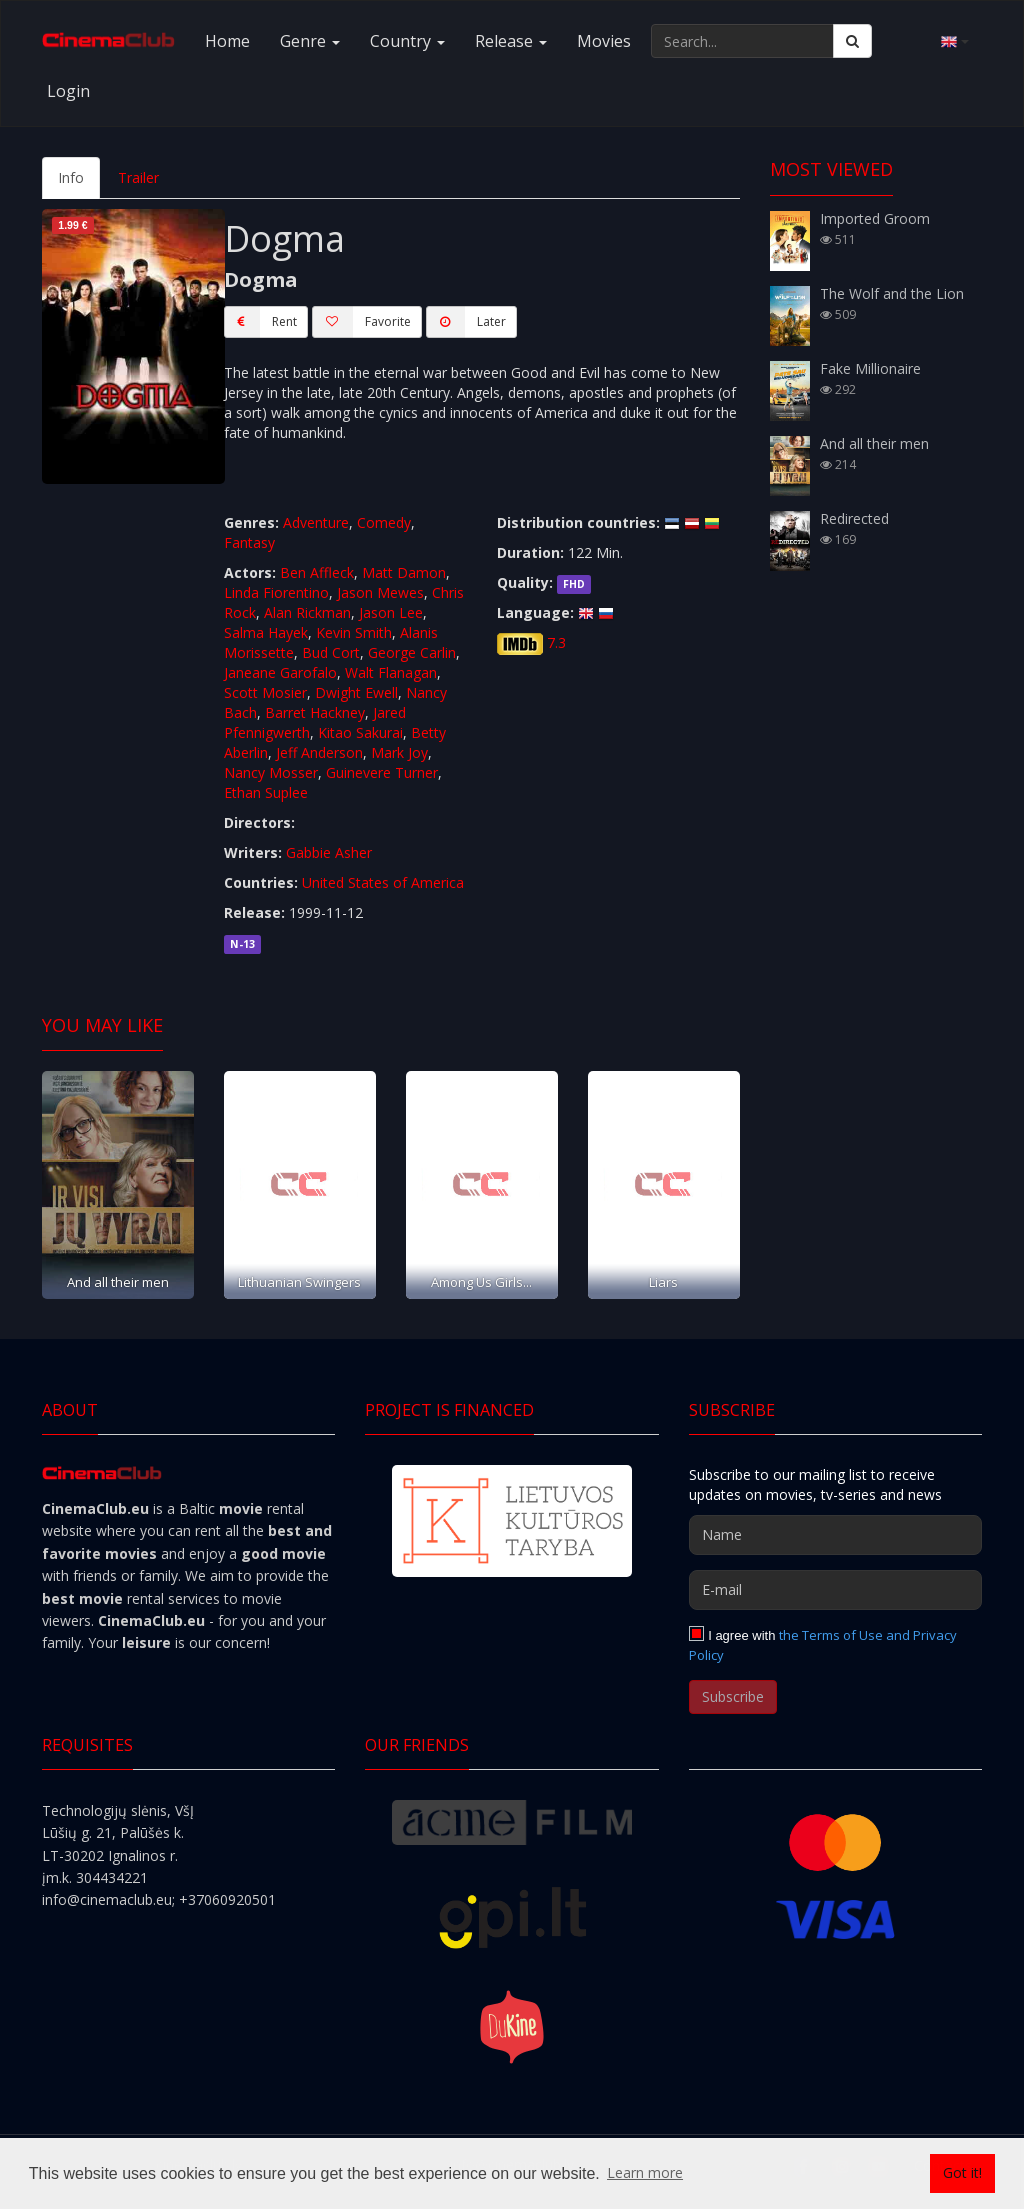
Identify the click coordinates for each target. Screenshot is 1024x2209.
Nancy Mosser (271, 772)
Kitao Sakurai (360, 732)
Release (511, 41)
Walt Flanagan (391, 672)
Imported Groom (875, 218)
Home (227, 41)
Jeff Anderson (319, 752)
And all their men (118, 1282)
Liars (663, 1282)
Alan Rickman (307, 612)
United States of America (383, 882)
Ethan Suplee (266, 792)
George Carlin (412, 652)
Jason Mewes (380, 592)
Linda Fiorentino (276, 592)
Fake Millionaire (870, 368)
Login (68, 91)
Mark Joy (399, 752)
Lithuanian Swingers (299, 1282)
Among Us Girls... (481, 1282)
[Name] (835, 1535)
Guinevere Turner (382, 772)
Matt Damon (404, 572)
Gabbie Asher (329, 852)
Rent (260, 322)
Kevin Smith (354, 632)
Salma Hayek (266, 632)
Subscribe (733, 1696)
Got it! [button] (962, 2172)
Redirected (854, 518)
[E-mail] (835, 1590)
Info (71, 177)
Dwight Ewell (356, 692)
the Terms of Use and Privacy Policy (823, 1645)
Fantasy (249, 542)
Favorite (361, 322)
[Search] (852, 41)
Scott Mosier (265, 692)
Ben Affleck (317, 572)
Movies (604, 41)
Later (466, 322)
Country (407, 41)
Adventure (316, 522)
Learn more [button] (645, 2172)
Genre (310, 41)
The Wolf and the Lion (892, 293)
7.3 (556, 642)
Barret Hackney (315, 712)
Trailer (138, 177)
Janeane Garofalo (280, 672)
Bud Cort (331, 652)
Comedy (384, 522)
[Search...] (742, 41)
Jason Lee (391, 612)
